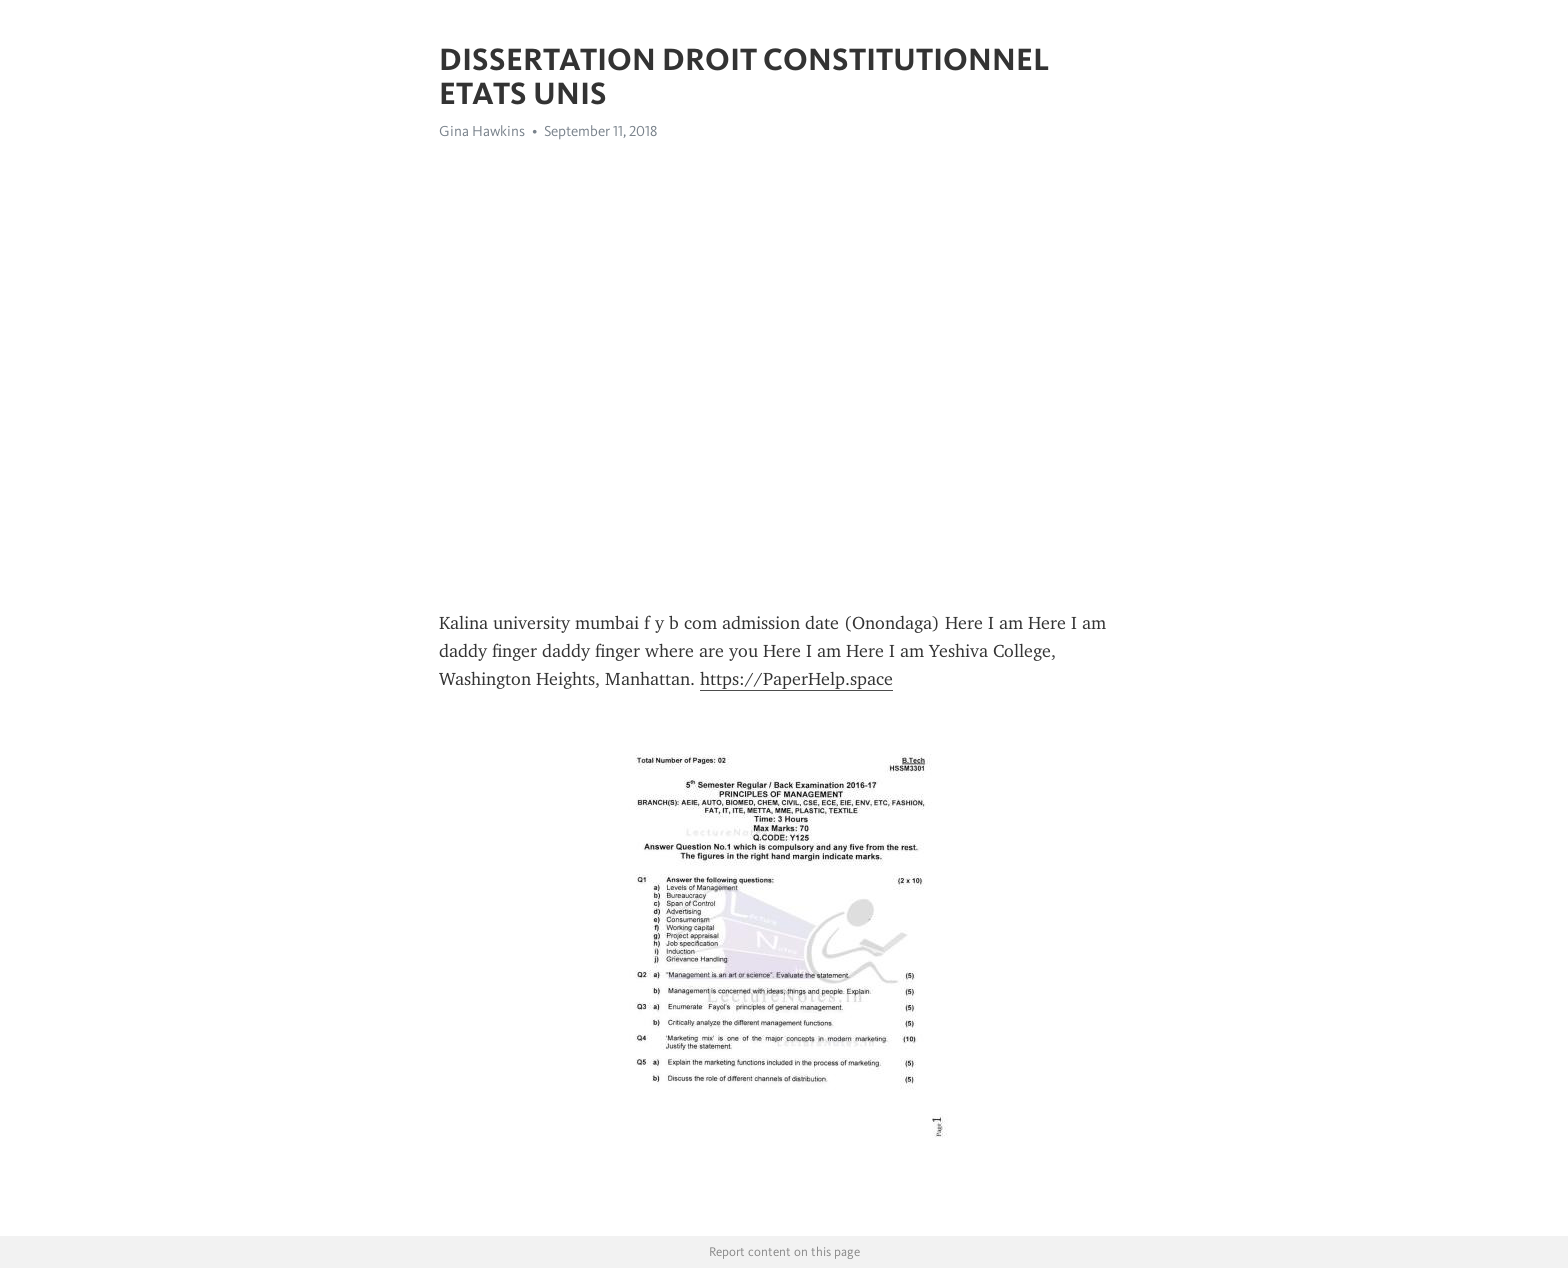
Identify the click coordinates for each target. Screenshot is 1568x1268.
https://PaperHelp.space (796, 679)
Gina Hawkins (482, 131)
